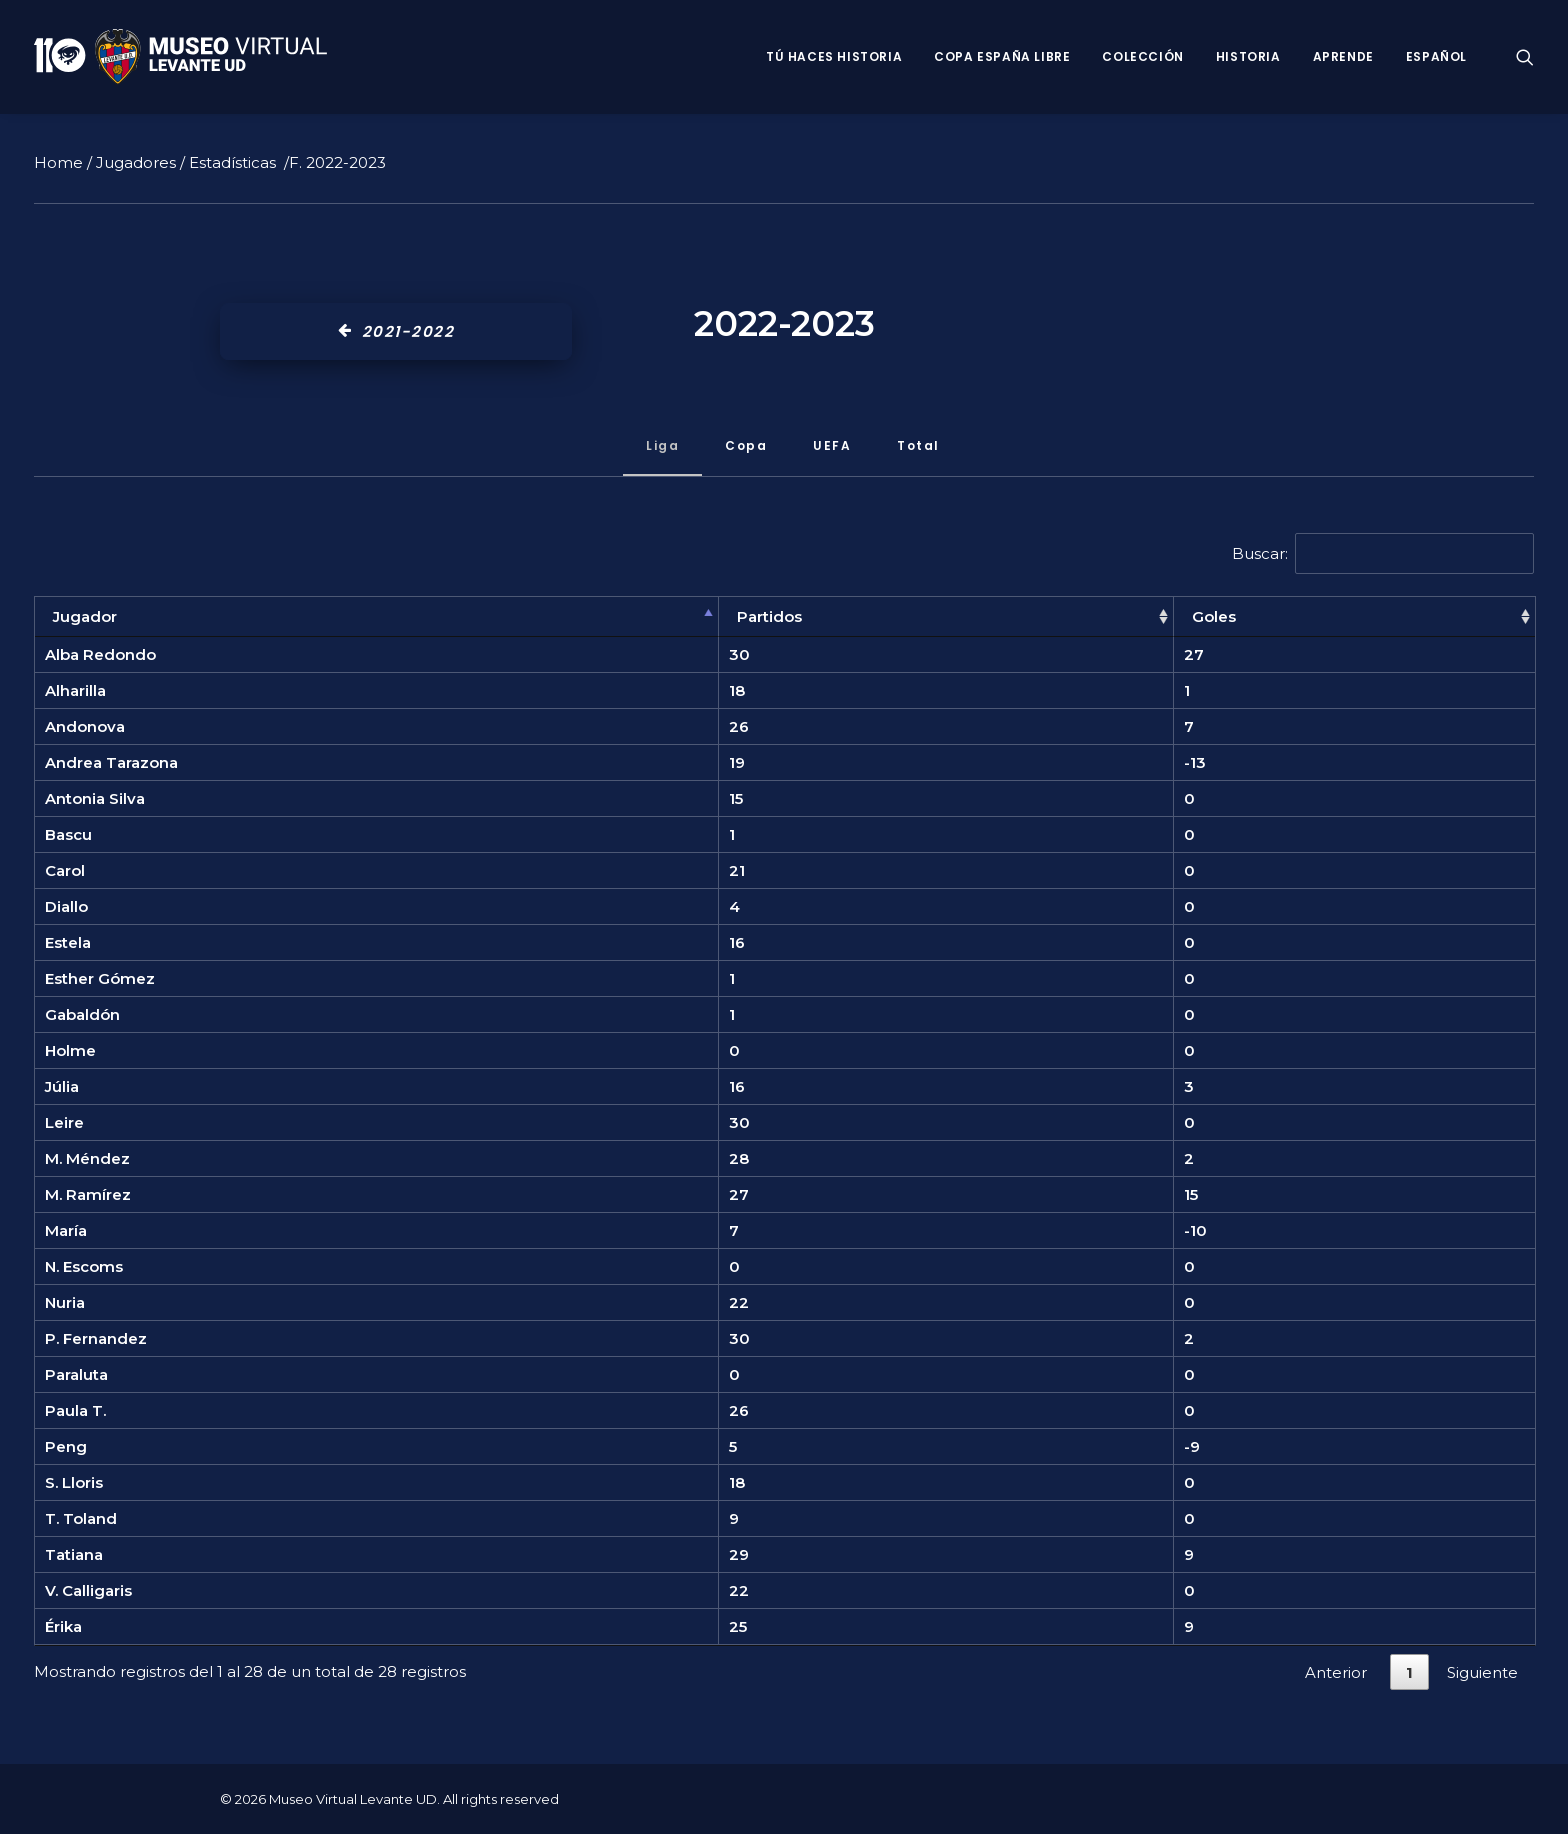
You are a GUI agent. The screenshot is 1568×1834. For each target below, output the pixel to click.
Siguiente (1482, 1672)
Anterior (1336, 1672)
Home (58, 162)
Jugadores (136, 162)
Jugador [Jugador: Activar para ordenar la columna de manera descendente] (85, 616)
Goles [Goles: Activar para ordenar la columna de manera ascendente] (1214, 616)
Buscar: (1383, 553)
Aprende (1343, 56)
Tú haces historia (834, 56)
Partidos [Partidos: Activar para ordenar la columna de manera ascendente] (769, 616)
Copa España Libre (1002, 56)
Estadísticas (232, 162)
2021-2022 (396, 331)
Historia (1248, 56)
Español (1436, 56)
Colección (1142, 56)
